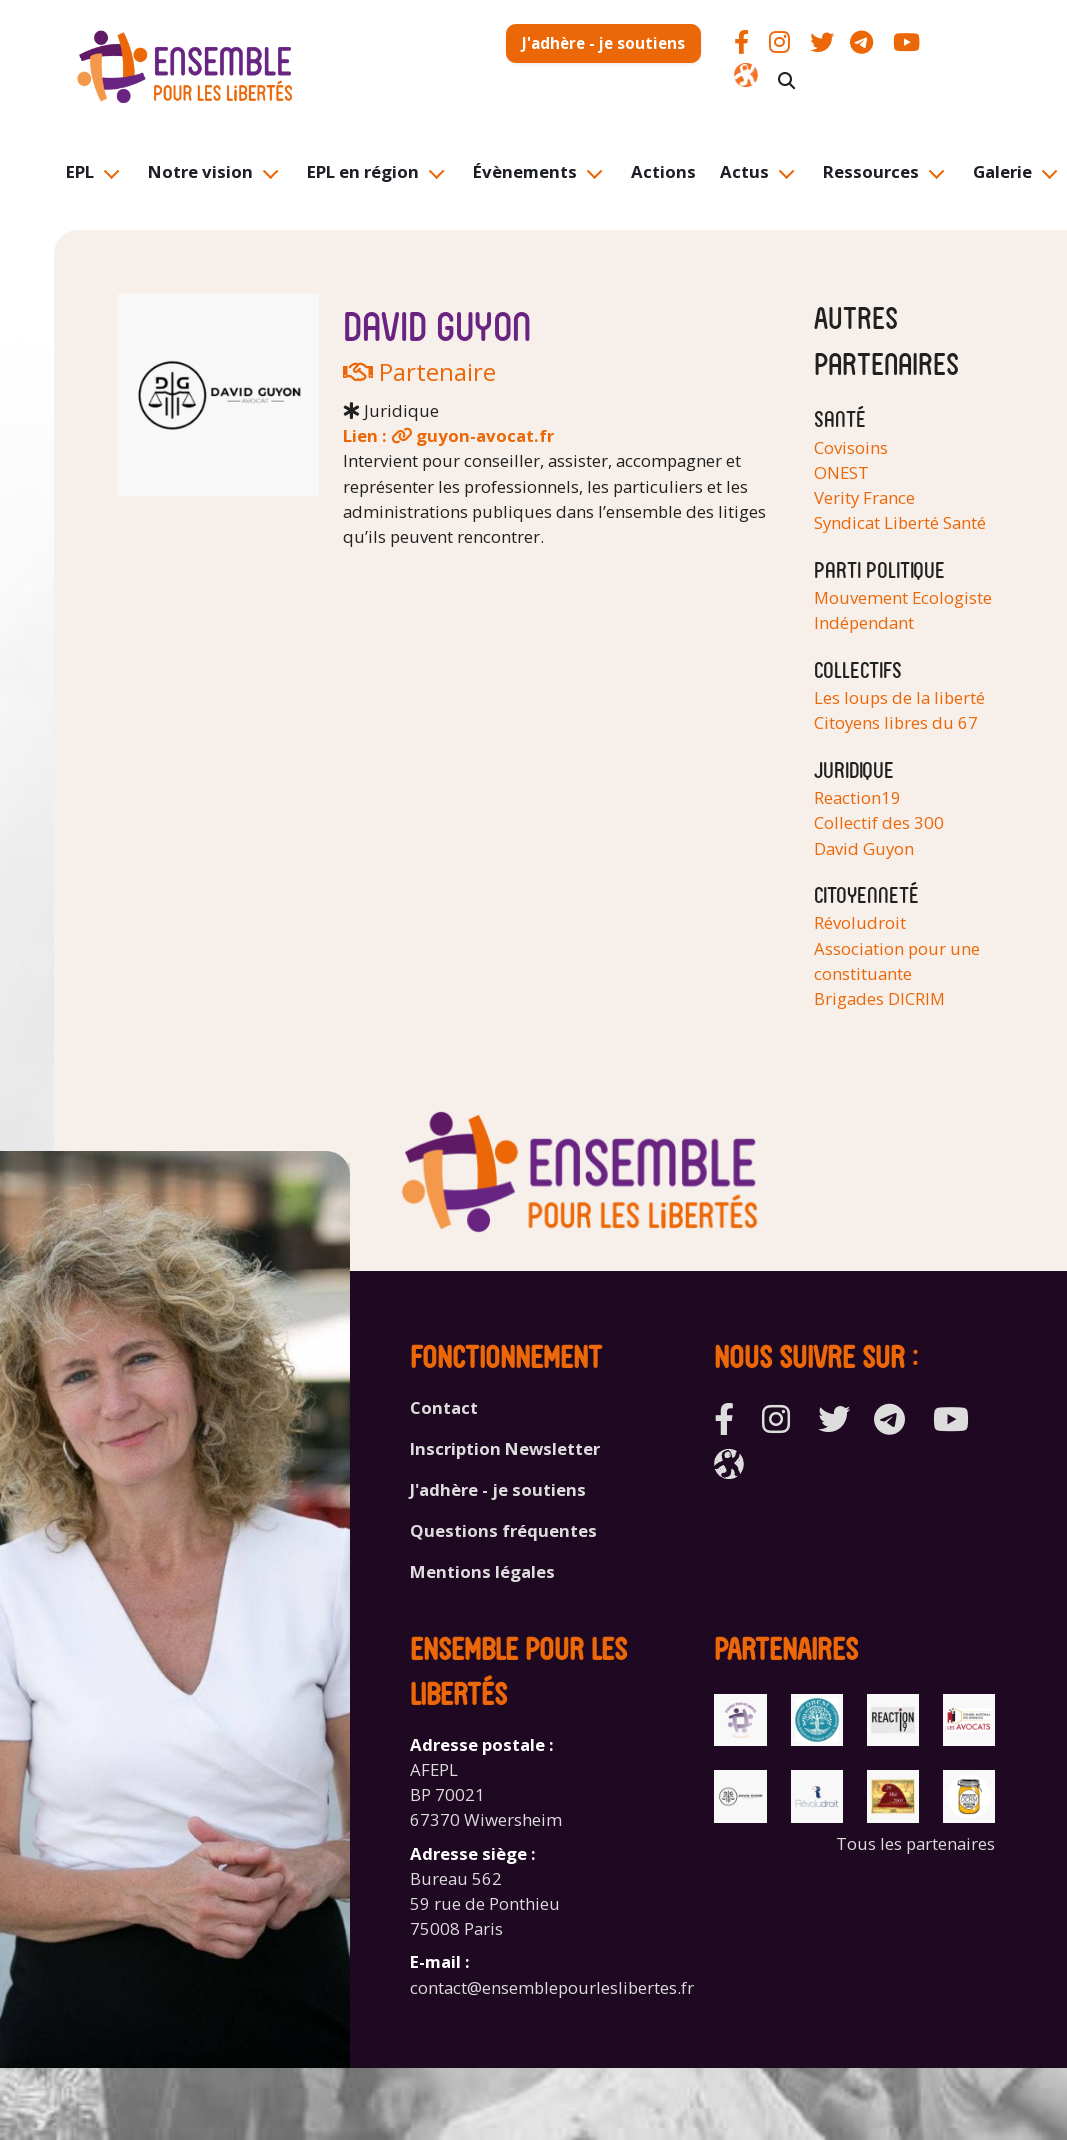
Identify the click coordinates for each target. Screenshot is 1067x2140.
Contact (444, 1407)
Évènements (525, 171)
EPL (80, 171)
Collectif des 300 (879, 822)
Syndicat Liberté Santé (900, 522)
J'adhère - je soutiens (603, 43)
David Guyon (864, 848)
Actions (663, 171)
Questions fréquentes (503, 1530)
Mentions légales (482, 1571)
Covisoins (851, 447)
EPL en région (363, 171)
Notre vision (200, 171)
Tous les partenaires (915, 1843)
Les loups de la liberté (899, 697)
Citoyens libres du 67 (896, 722)
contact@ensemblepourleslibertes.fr (552, 1987)
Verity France (864, 497)
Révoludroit (860, 922)
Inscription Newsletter (505, 1448)
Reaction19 (857, 797)
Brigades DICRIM (879, 998)
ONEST (841, 472)
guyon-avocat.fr (485, 435)
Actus (744, 171)
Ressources (871, 171)
